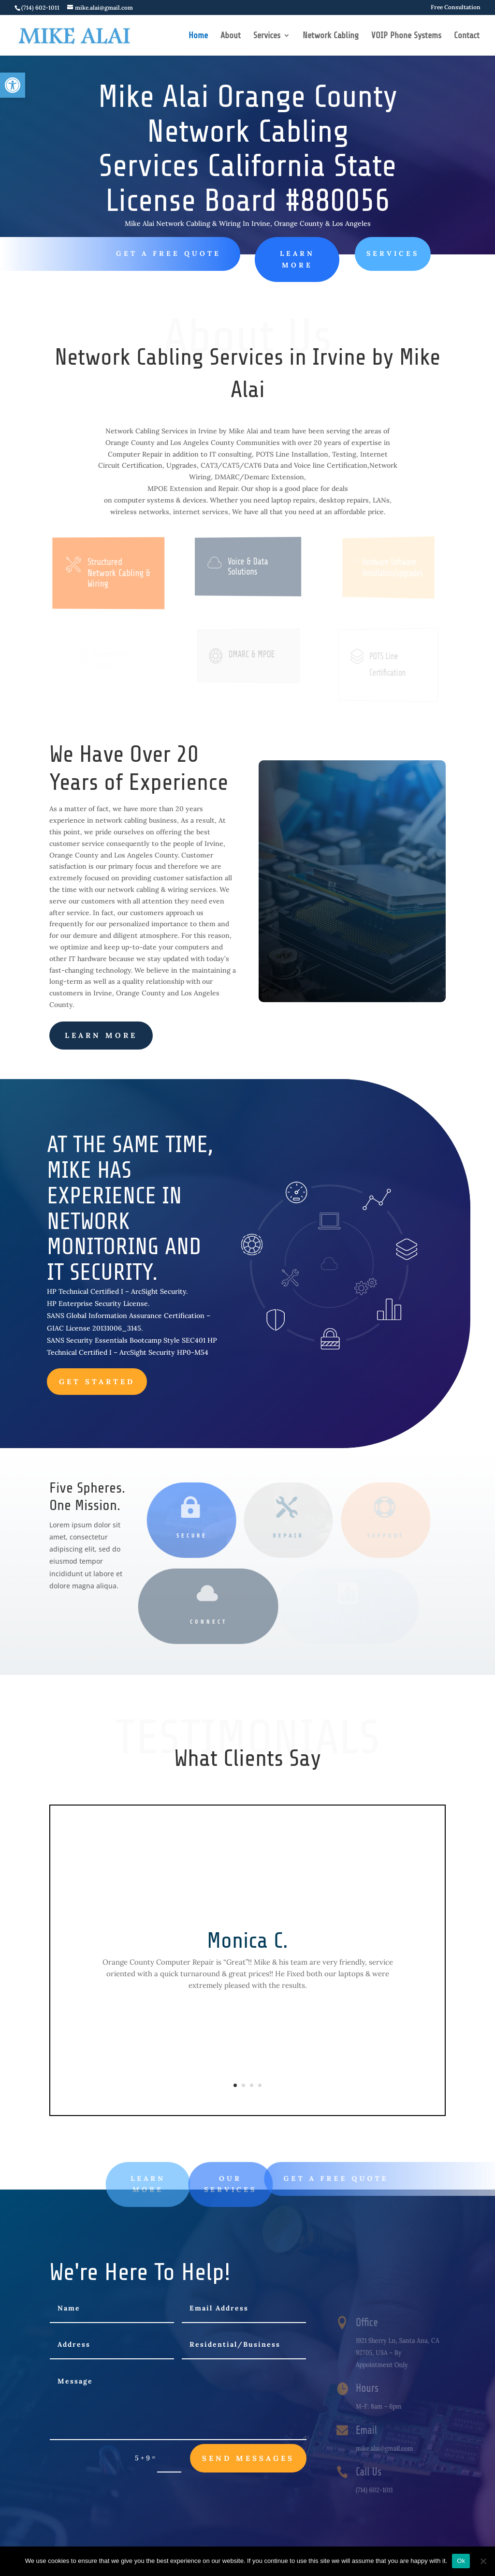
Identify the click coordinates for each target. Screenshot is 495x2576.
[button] (12, 85)
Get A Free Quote (163, 253)
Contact (467, 36)
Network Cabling (331, 36)
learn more (101, 1035)
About (230, 36)
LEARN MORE (279, 259)
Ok (461, 2560)
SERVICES (368, 253)
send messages (248, 2458)
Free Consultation (455, 7)
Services (266, 36)
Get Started (97, 1381)
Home (198, 36)
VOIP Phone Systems (406, 36)
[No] (483, 2561)
